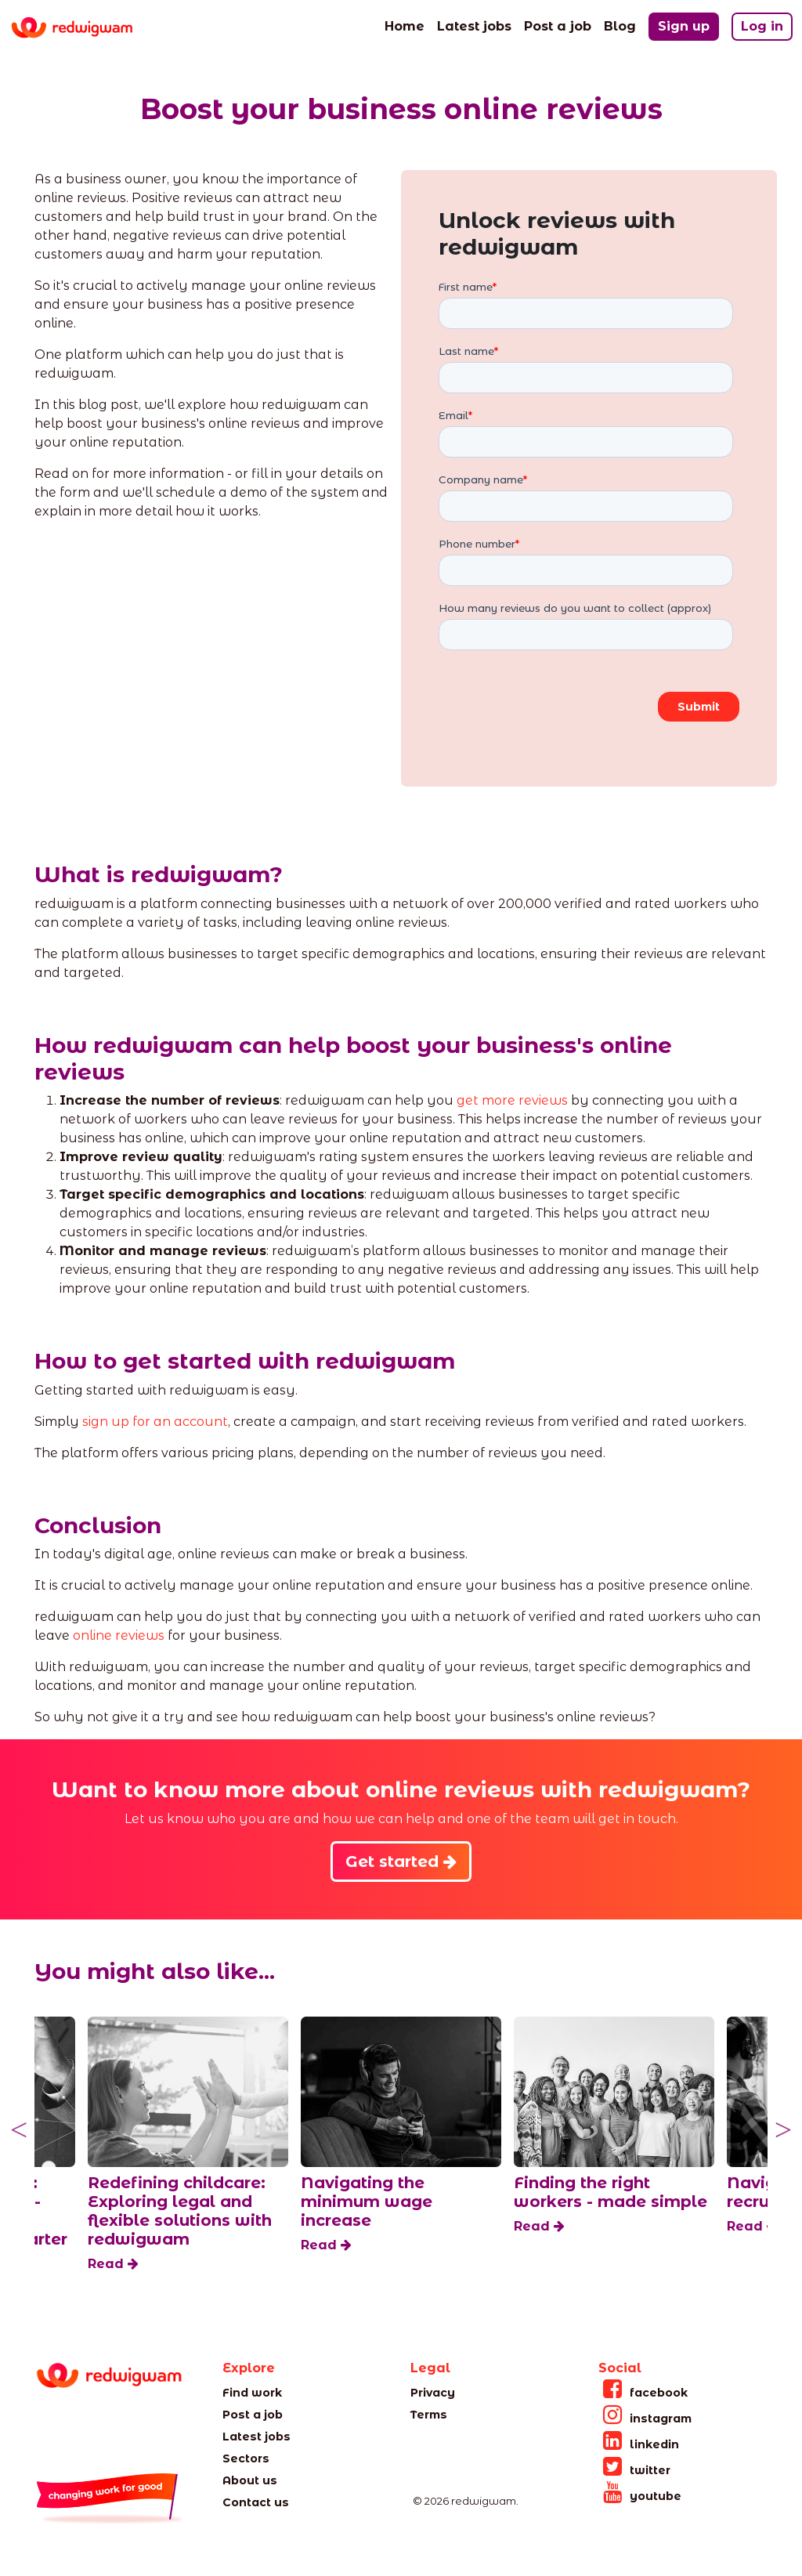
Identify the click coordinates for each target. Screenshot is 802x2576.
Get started (401, 1861)
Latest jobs (474, 25)
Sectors (245, 2458)
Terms (428, 2415)
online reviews (118, 1635)
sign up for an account (155, 1421)
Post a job (557, 25)
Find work (252, 2393)
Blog (620, 25)
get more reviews (512, 1100)
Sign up (684, 26)
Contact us (255, 2502)
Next (783, 2130)
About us (249, 2480)
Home (404, 25)
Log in (762, 26)
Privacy (432, 2393)
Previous (18, 2130)
